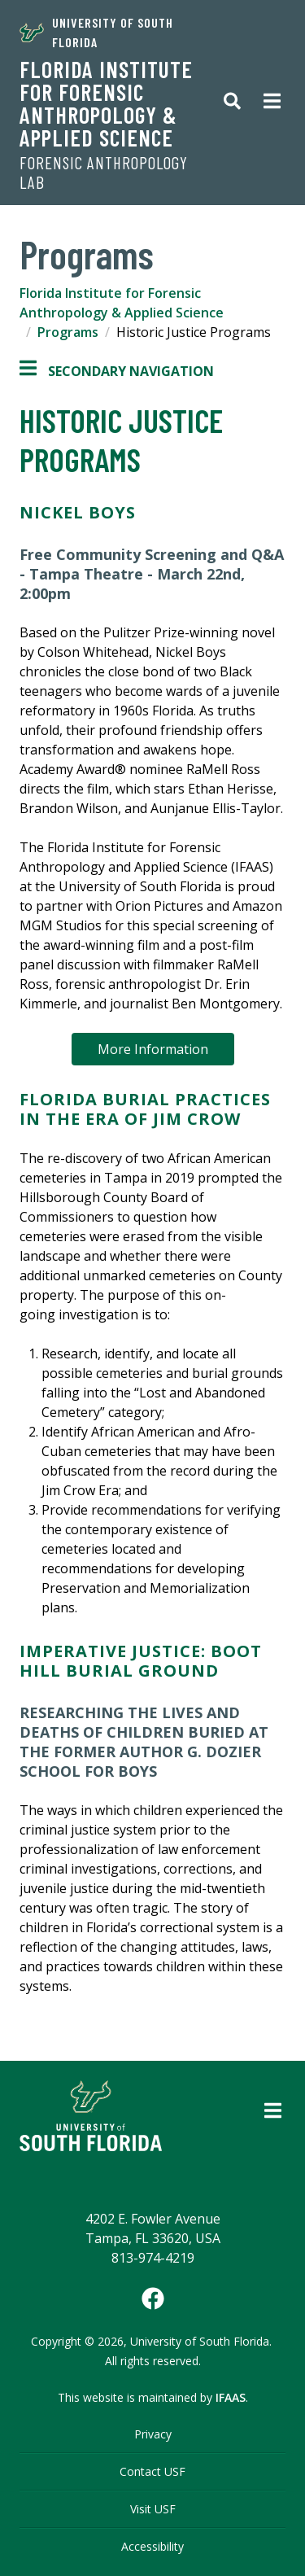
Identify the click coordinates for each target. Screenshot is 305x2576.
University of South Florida (96, 32)
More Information (153, 1049)
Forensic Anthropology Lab (104, 172)
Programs (67, 332)
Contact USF (152, 2471)
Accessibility (152, 2546)
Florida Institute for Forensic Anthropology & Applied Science (106, 103)
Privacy (153, 2434)
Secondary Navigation (117, 371)
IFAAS (231, 2397)
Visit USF (153, 2509)
